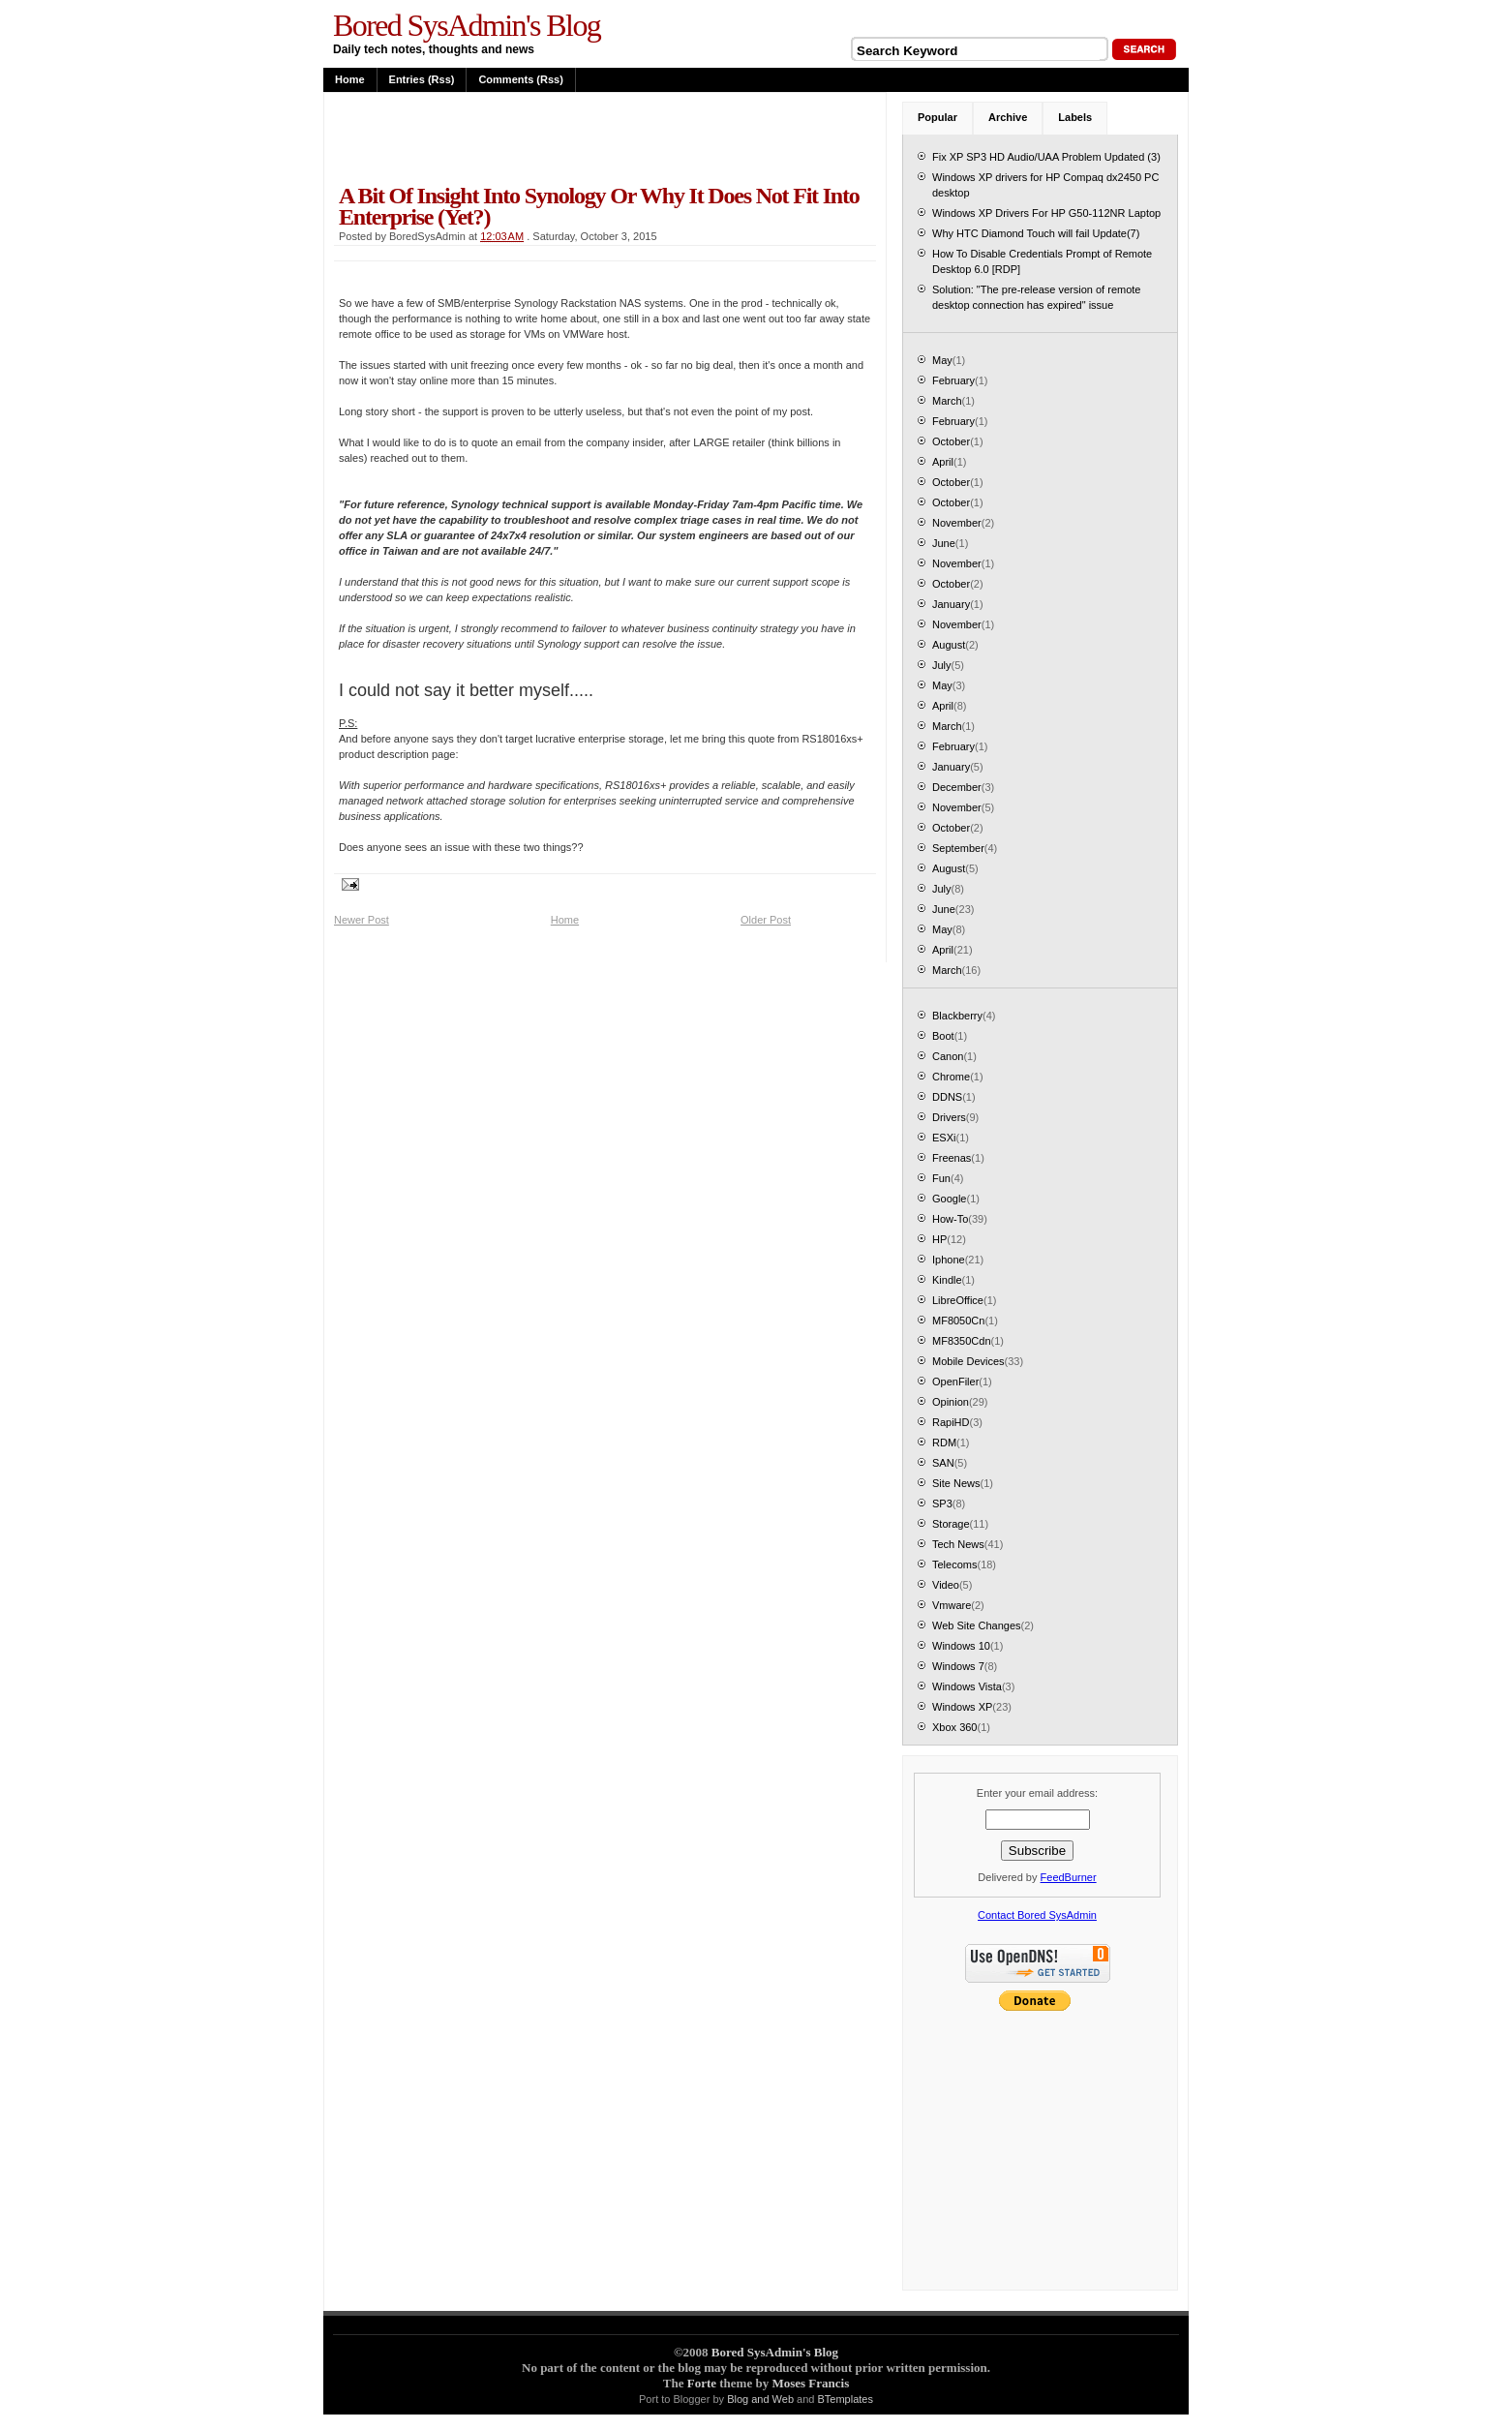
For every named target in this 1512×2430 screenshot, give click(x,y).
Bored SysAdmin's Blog (466, 25)
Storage (951, 1524)
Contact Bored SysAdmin (1037, 1915)
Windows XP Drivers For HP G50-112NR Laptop (1046, 213)
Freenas (951, 1158)
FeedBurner (1069, 1877)
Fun (941, 1178)
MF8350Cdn (961, 1341)
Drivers (949, 1117)
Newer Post (361, 920)
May (942, 360)
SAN (943, 1463)
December (957, 787)
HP (939, 1239)
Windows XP (962, 1707)
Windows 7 (958, 1666)
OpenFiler (955, 1381)
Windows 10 (961, 1646)
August (948, 645)
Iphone (948, 1259)
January (951, 604)
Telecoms (954, 1564)
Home (350, 79)
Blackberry (957, 1015)
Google (949, 1198)
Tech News (958, 1544)
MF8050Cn (958, 1320)
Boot (943, 1036)
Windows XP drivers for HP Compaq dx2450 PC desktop (1045, 184)
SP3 (942, 1503)
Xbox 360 (954, 1727)
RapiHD (951, 1422)
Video (945, 1585)
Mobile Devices (968, 1361)
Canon (947, 1056)
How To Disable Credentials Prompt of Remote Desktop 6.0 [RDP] (1042, 261)
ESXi (943, 1137)
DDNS (947, 1097)
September (958, 848)
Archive (1007, 117)
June (943, 543)
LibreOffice (957, 1300)
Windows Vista (967, 1686)
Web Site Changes (976, 1625)
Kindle (947, 1280)
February (953, 380)
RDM (944, 1442)
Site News (956, 1483)
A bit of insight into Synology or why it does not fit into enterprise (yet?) (599, 206)
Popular (937, 117)
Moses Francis (810, 2383)
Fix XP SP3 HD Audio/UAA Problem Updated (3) (1046, 157)
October (951, 441)
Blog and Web (760, 2399)
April (942, 462)
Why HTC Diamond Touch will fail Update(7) (1035, 233)
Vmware (951, 1605)
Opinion (950, 1402)
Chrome (951, 1076)
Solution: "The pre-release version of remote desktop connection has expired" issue (1036, 297)
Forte (701, 2383)
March (947, 401)
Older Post (766, 920)
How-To (950, 1219)
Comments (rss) (520, 79)
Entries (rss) (422, 79)
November (957, 523)
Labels (1075, 117)
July (942, 665)
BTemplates (845, 2399)
